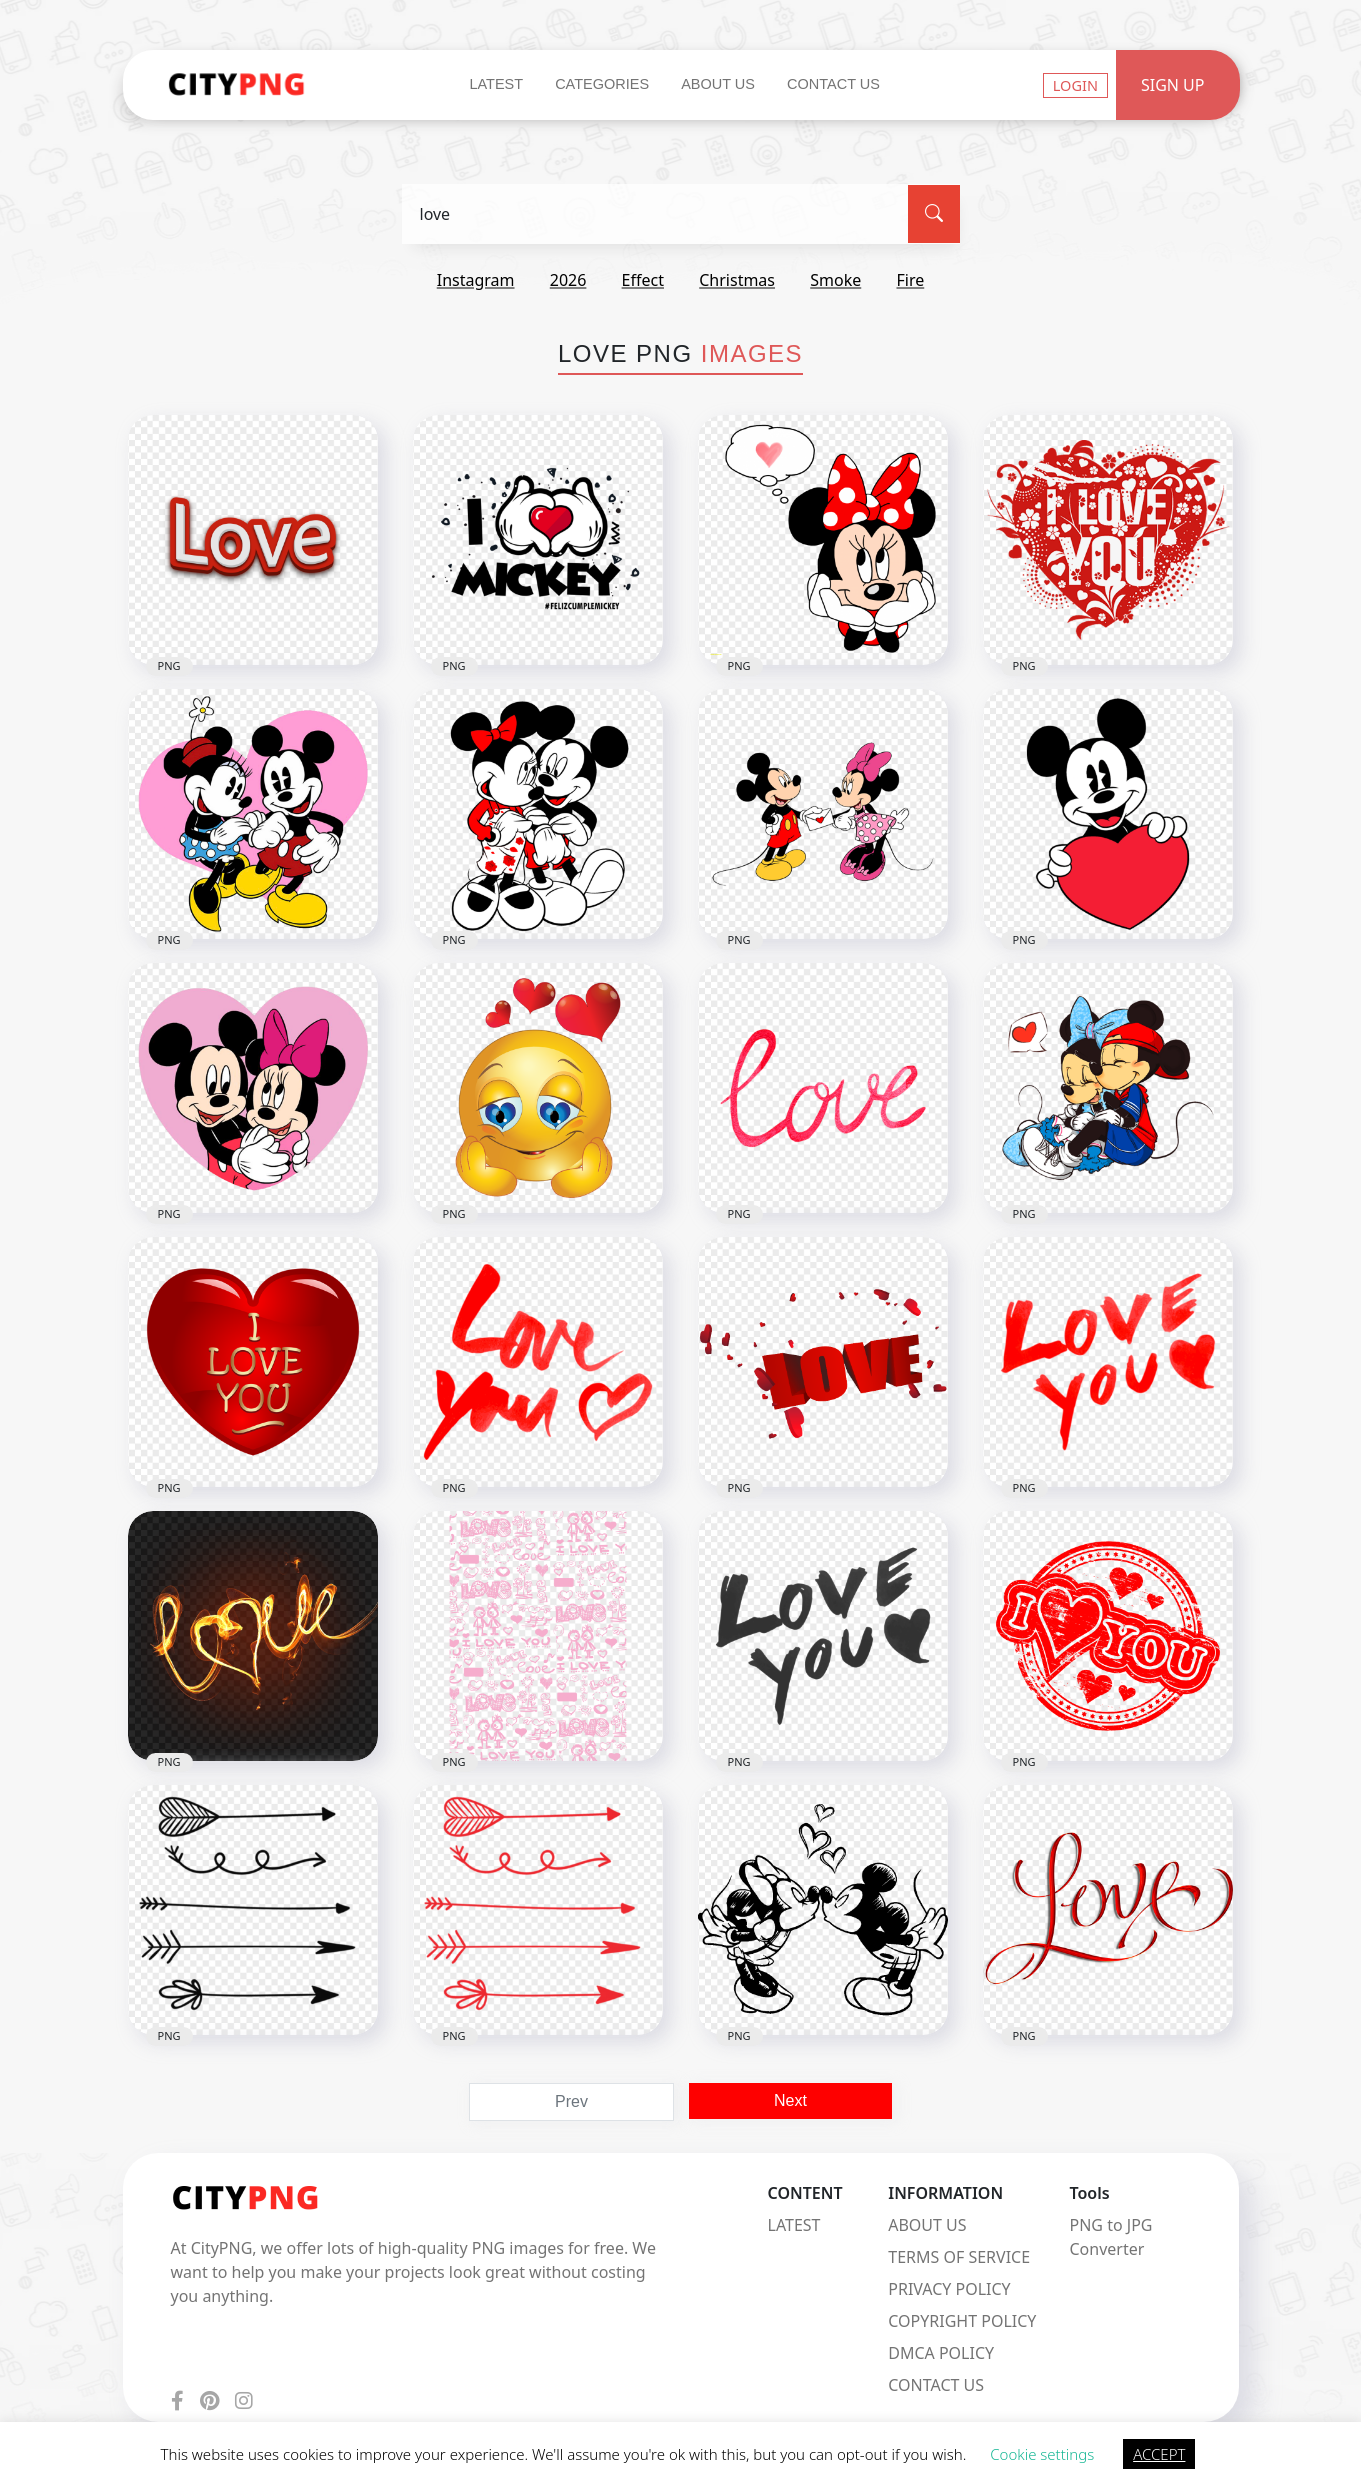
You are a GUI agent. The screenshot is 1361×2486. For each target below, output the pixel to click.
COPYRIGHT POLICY (962, 2321)
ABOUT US (927, 2225)
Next (790, 2100)
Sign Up (1173, 85)
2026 (568, 280)
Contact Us (833, 84)
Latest (496, 84)
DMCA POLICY (941, 2353)
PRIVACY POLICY (949, 2289)
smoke (835, 280)
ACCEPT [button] (1159, 2454)
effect (643, 280)
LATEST (794, 2225)
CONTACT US (936, 2385)
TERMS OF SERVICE (959, 2257)
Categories (602, 84)
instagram (476, 280)
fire (910, 280)
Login (1075, 85)
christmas (737, 280)
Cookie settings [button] (1042, 2454)
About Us (718, 84)
